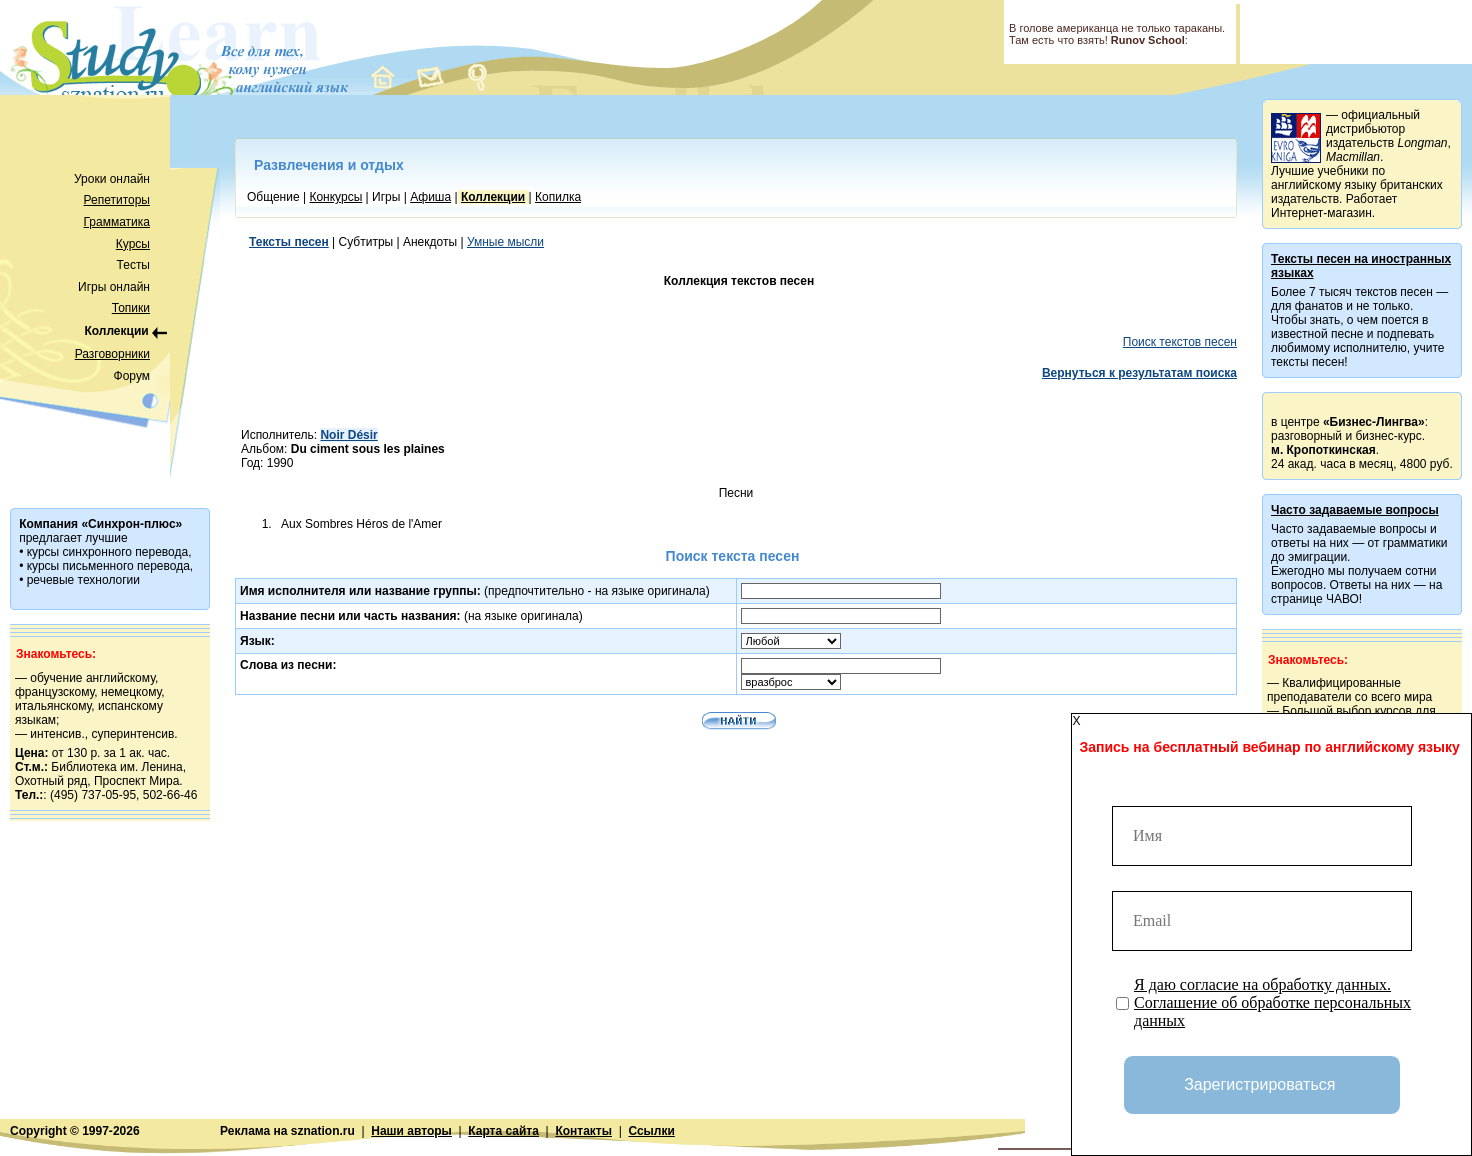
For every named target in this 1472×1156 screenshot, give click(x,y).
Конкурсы (335, 197)
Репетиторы (117, 200)
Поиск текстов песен (1180, 342)
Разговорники (112, 354)
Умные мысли (505, 242)
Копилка (558, 197)
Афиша (430, 197)
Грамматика (117, 222)
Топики (131, 308)
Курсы (133, 244)
